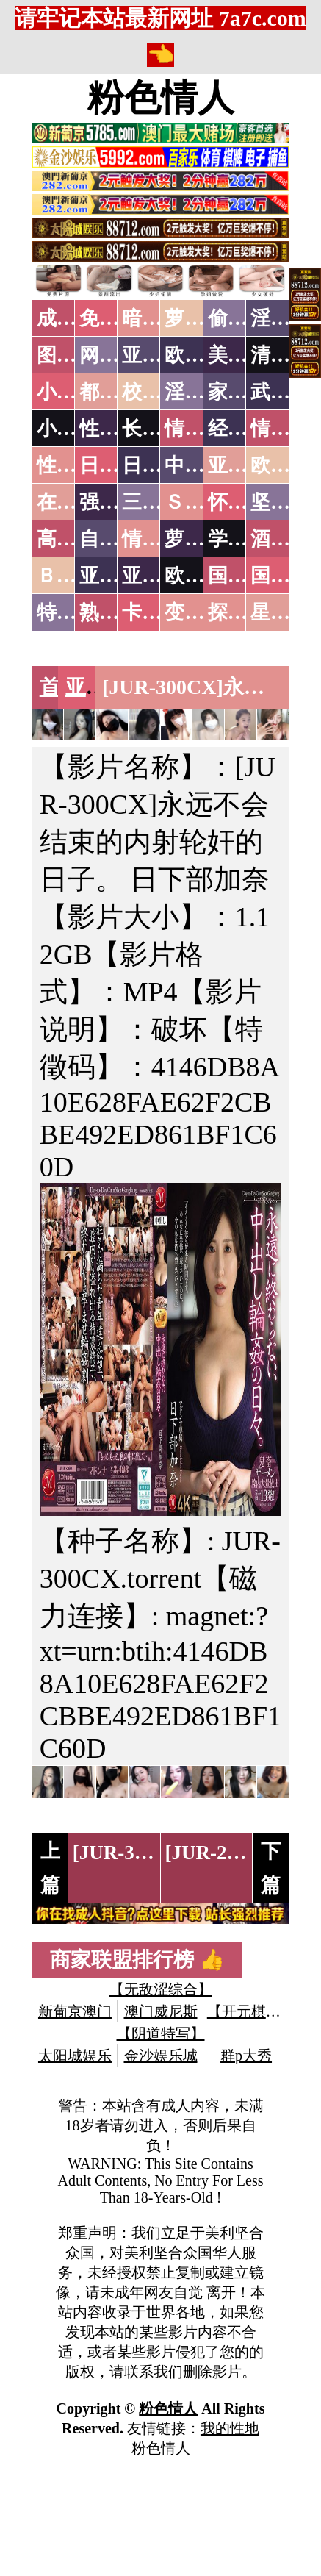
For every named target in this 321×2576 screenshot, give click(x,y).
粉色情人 (160, 97)
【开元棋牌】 (251, 2011)
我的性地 (230, 2428)
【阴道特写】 (161, 2033)
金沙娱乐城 (161, 2055)
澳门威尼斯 (161, 2011)
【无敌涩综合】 (160, 1989)
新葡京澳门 (75, 2011)
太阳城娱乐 (75, 2055)
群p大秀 (246, 2055)
